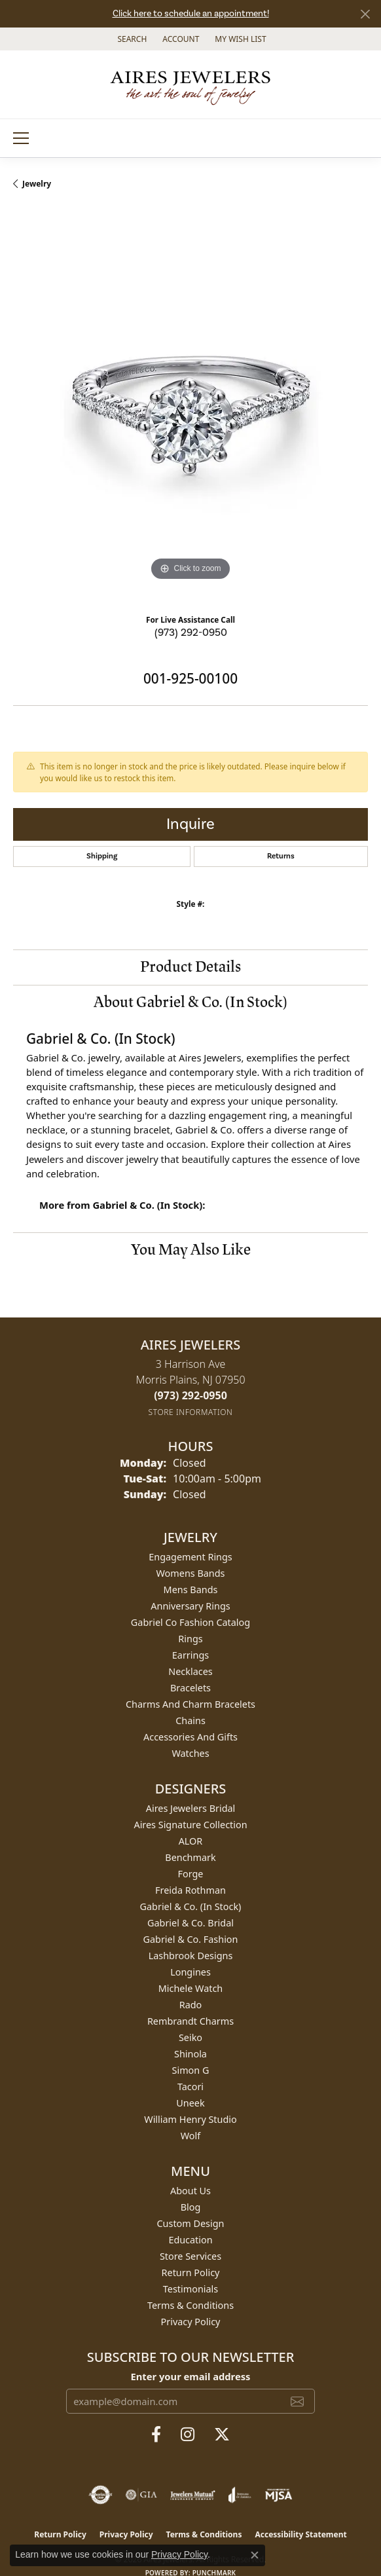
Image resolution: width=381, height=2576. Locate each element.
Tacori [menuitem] (190, 2086)
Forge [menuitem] (191, 1874)
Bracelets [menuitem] (190, 1688)
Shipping (101, 856)
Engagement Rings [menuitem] (190, 1557)
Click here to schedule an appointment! (191, 14)
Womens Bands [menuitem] (190, 1573)
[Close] (365, 14)
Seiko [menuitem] (190, 2037)
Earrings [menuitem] (190, 1655)
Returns (281, 856)
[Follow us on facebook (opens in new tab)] (156, 2434)
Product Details (190, 966)
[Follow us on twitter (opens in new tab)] (222, 2434)
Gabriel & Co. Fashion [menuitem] (190, 1939)
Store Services (190, 2256)
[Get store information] (191, 1412)
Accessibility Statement (300, 2534)
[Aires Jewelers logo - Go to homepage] (190, 84)
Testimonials (190, 2289)
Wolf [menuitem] (190, 2135)
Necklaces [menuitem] (190, 1671)
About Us (190, 2190)
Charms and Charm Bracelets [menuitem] (190, 1704)
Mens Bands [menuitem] (191, 1589)
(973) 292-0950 (190, 632)
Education (190, 2240)
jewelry (36, 183)
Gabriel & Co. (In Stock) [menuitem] (191, 1906)
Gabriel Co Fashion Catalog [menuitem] (190, 1622)
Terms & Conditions (190, 2305)
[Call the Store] (190, 1395)
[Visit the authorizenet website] (100, 2495)
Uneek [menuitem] (190, 2103)
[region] (190, 406)
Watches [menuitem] (190, 1753)
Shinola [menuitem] (190, 2054)
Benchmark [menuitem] (190, 1857)
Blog (191, 2207)
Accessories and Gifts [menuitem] (190, 1737)
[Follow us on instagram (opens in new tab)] (187, 2434)
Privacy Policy (191, 2321)
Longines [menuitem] (190, 1972)
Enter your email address (191, 2376)
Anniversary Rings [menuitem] (190, 1606)
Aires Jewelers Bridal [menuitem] (191, 1808)
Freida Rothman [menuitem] (190, 1890)
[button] (131, 39)
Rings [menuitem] (190, 1638)
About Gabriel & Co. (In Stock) (190, 1002)
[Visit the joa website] (239, 2495)
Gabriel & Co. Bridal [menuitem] (190, 1923)
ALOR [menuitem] (191, 1841)
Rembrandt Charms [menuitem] (190, 2021)
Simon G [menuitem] (190, 2070)
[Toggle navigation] (21, 138)
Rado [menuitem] (190, 2004)
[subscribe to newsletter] (297, 2401)
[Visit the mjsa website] (278, 2495)
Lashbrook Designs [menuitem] (191, 1955)
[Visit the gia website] (141, 2495)
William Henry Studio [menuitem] (190, 2119)
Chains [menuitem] (190, 1720)
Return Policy (191, 2272)
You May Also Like (191, 1249)
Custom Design (191, 2223)
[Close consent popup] (255, 2555)
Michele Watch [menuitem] (190, 1988)
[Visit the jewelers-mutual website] (192, 2495)
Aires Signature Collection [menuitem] (190, 1824)
